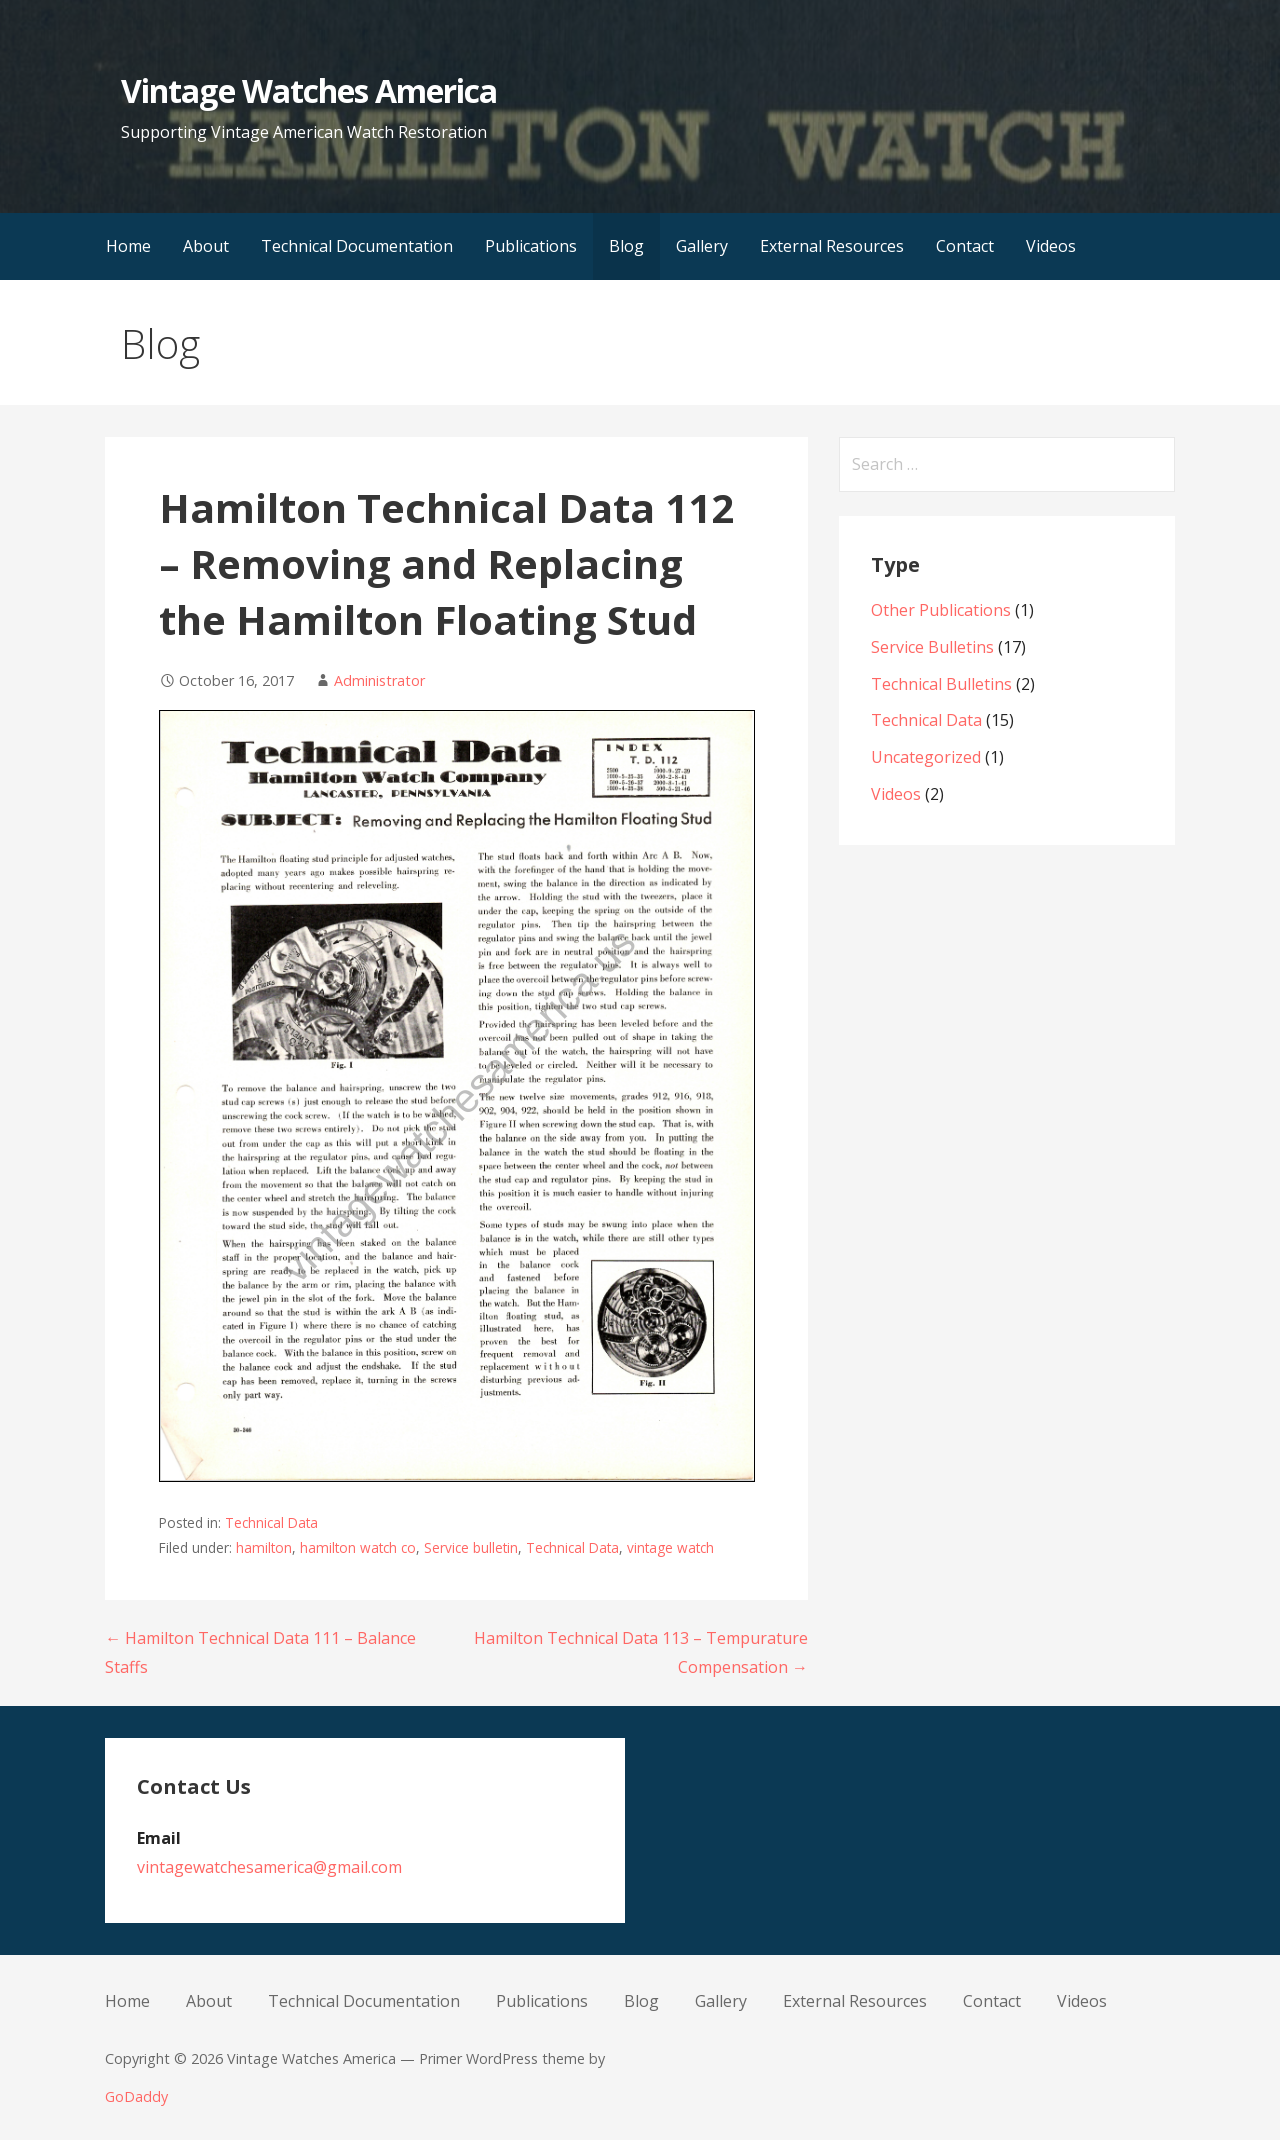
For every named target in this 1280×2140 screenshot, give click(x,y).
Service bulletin (471, 1547)
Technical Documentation (357, 246)
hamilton (264, 1547)
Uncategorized (926, 757)
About (206, 246)
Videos (1051, 246)
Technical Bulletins (941, 684)
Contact (965, 246)
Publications (531, 246)
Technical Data (271, 1522)
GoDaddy (136, 2096)
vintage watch (670, 1547)
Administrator (379, 680)
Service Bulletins (932, 647)
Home (128, 246)
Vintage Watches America (309, 90)
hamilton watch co (358, 1547)
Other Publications (941, 610)
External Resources (832, 246)
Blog (626, 246)
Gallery (702, 246)
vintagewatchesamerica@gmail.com (269, 1867)
